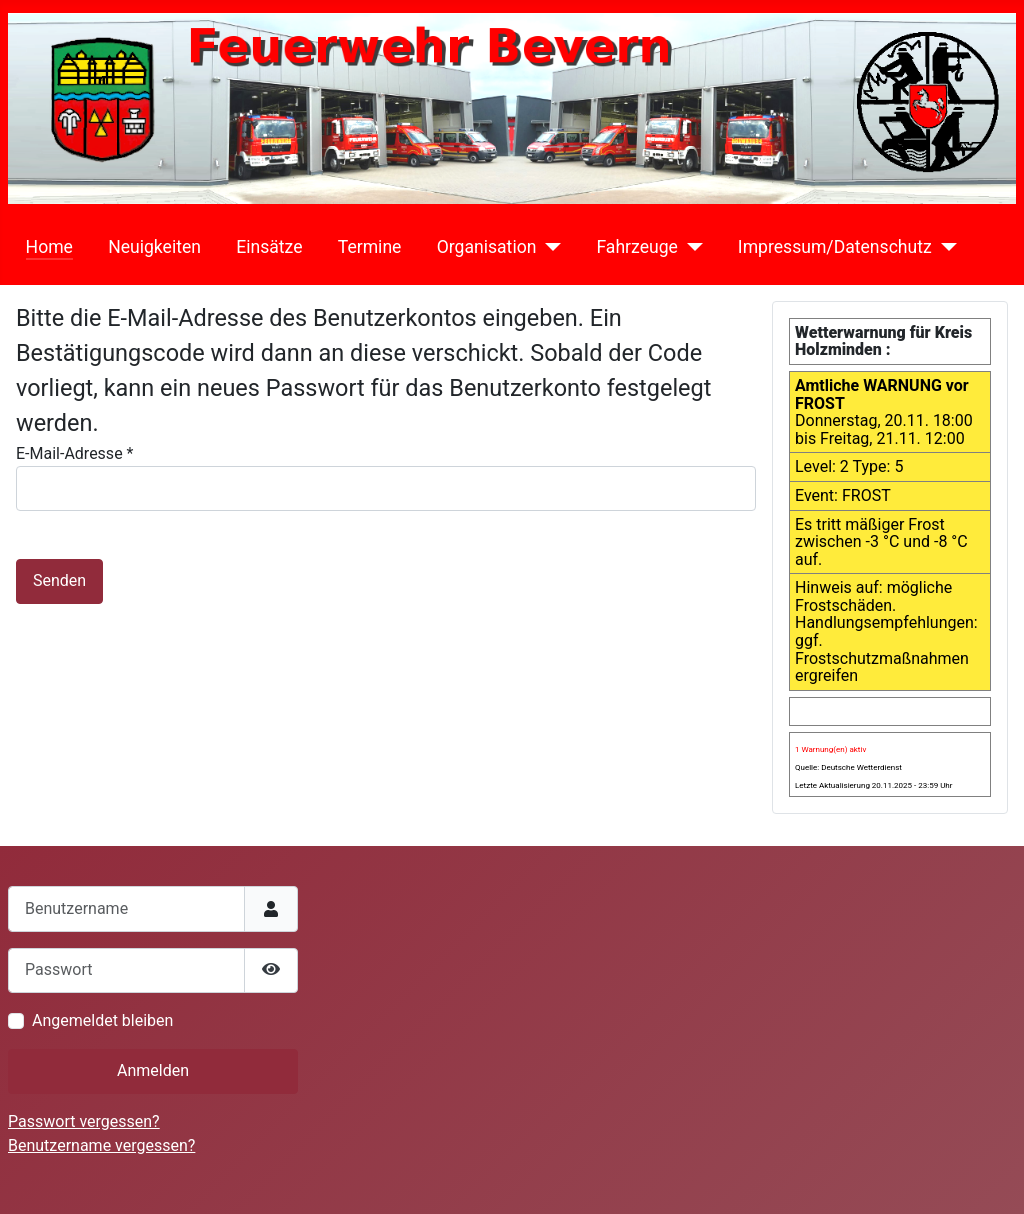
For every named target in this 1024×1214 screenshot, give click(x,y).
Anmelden (153, 1070)
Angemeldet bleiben (102, 1020)
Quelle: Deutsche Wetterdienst (848, 767)
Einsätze (269, 247)
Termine (370, 247)
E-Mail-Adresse (74, 453)
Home (49, 247)
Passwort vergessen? (84, 1121)
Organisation (487, 247)
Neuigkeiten (154, 247)
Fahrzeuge (636, 247)
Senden (59, 580)
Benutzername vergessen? (101, 1145)
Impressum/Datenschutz (835, 247)
